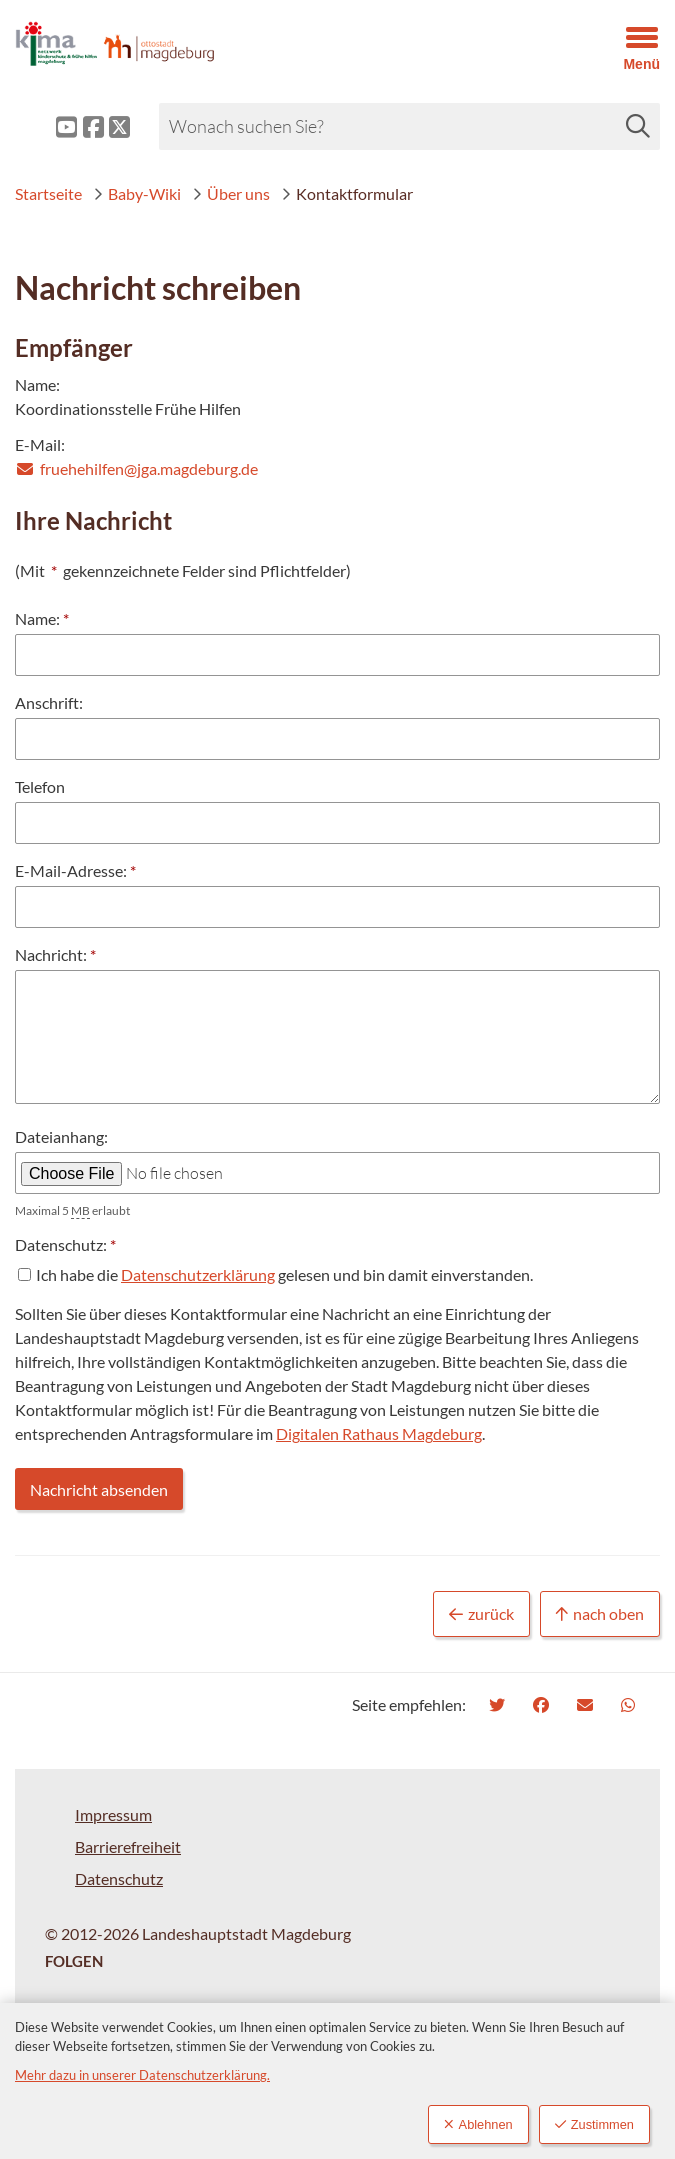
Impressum (113, 1814)
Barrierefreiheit (128, 1846)
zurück (481, 1614)
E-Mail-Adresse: (71, 871)
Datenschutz (119, 1878)
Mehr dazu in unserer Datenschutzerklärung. (142, 2075)
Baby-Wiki (137, 193)
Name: (37, 619)
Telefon (40, 786)
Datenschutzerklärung (198, 1274)
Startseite (48, 193)
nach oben (600, 1614)
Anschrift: (49, 702)
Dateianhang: (61, 1136)
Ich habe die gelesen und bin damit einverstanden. (284, 1274)
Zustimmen (594, 2124)
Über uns (231, 193)
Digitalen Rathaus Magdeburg (379, 1433)
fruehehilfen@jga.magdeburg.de (136, 468)
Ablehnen (478, 2124)
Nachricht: (51, 955)
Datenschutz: (61, 1245)
